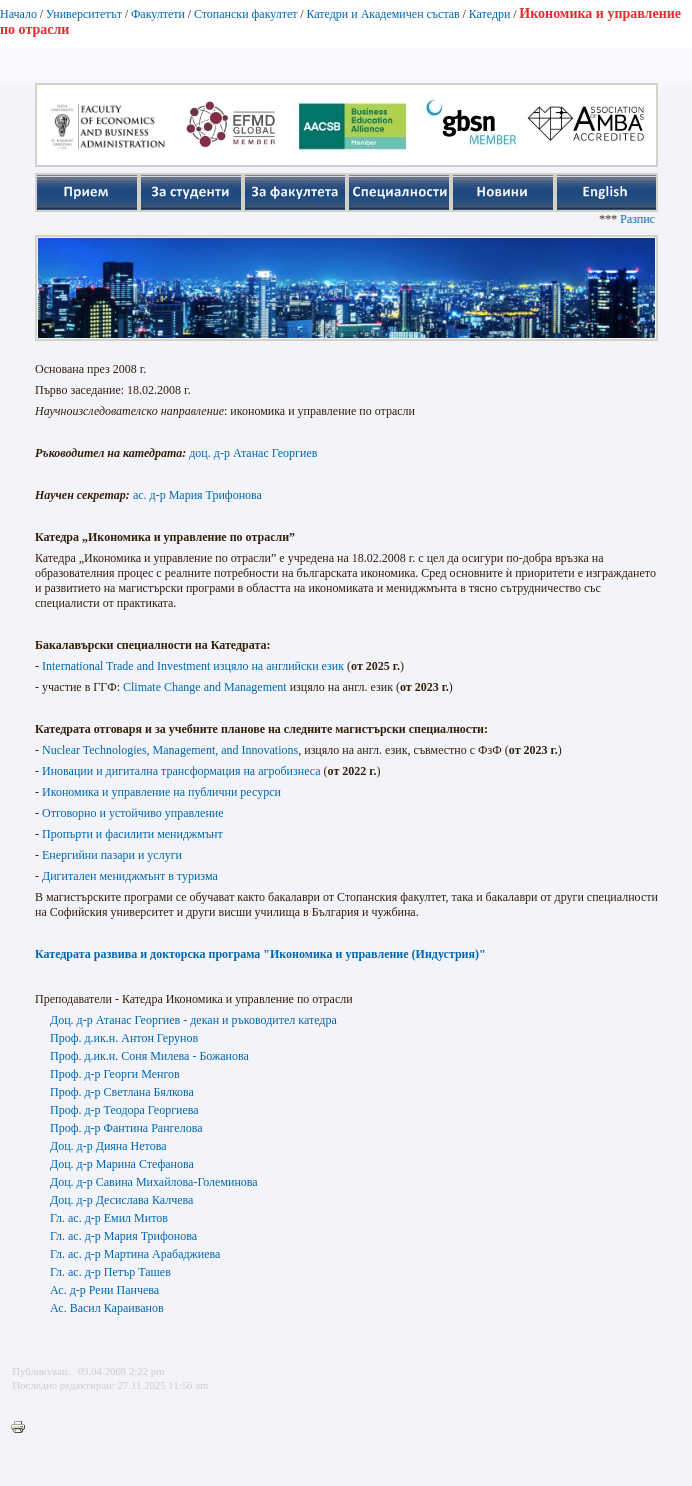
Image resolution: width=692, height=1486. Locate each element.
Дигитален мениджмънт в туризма (130, 876)
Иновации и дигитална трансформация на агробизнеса (181, 771)
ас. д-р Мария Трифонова (197, 495)
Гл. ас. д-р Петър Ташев (110, 1272)
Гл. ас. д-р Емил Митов (109, 1218)
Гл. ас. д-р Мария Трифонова (123, 1236)
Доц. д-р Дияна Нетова (108, 1146)
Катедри (490, 14)
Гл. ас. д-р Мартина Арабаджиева (135, 1254)
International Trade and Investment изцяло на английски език (193, 666)
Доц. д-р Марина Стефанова (122, 1164)
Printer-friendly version (23, 1428)
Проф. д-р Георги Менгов (115, 1074)
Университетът (84, 14)
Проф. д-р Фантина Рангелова (126, 1128)
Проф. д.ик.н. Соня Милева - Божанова (149, 1056)
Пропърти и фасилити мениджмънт (132, 834)
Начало (18, 14)
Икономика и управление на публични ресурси (161, 792)
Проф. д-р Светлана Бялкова (122, 1092)
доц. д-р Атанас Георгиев (253, 453)
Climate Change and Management (205, 687)
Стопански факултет (246, 14)
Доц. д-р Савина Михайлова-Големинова (154, 1182)
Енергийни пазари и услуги (112, 855)
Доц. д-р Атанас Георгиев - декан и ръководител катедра (193, 1020)
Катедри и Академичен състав (382, 14)
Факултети (158, 14)
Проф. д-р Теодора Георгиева (124, 1110)
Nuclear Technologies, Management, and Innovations (170, 750)
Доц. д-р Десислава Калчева (121, 1200)
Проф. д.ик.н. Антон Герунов (124, 1038)
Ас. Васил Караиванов (107, 1308)
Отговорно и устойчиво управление (133, 813)
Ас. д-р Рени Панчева (104, 1290)
